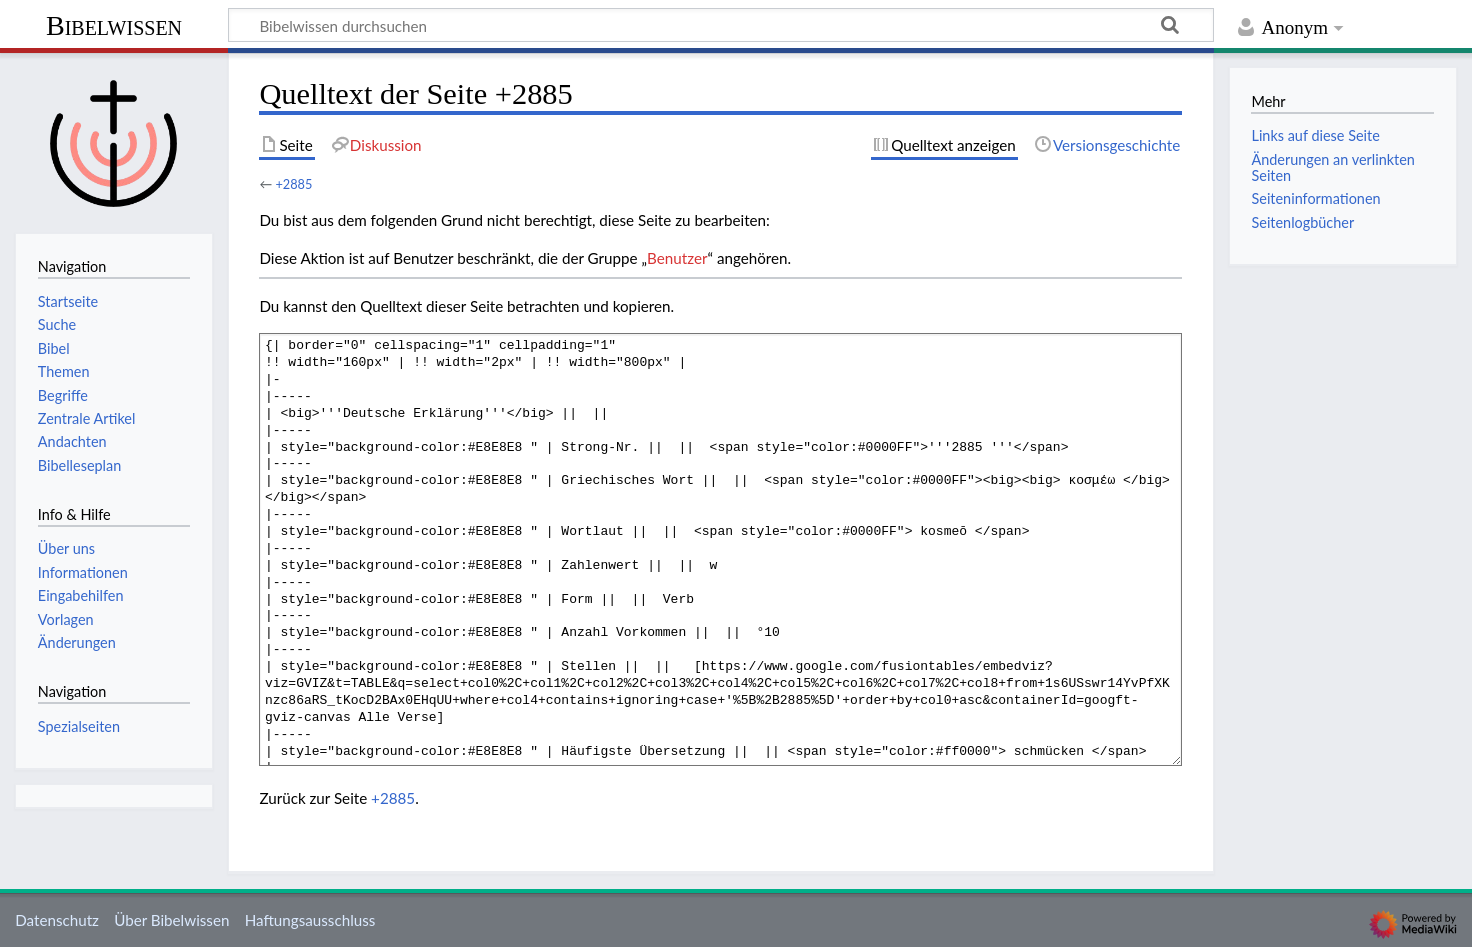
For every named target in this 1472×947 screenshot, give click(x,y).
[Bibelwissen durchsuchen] (721, 25)
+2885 (293, 184)
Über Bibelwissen (171, 920)
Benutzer (677, 258)
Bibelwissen (114, 25)
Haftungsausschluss (310, 920)
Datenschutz (57, 920)
